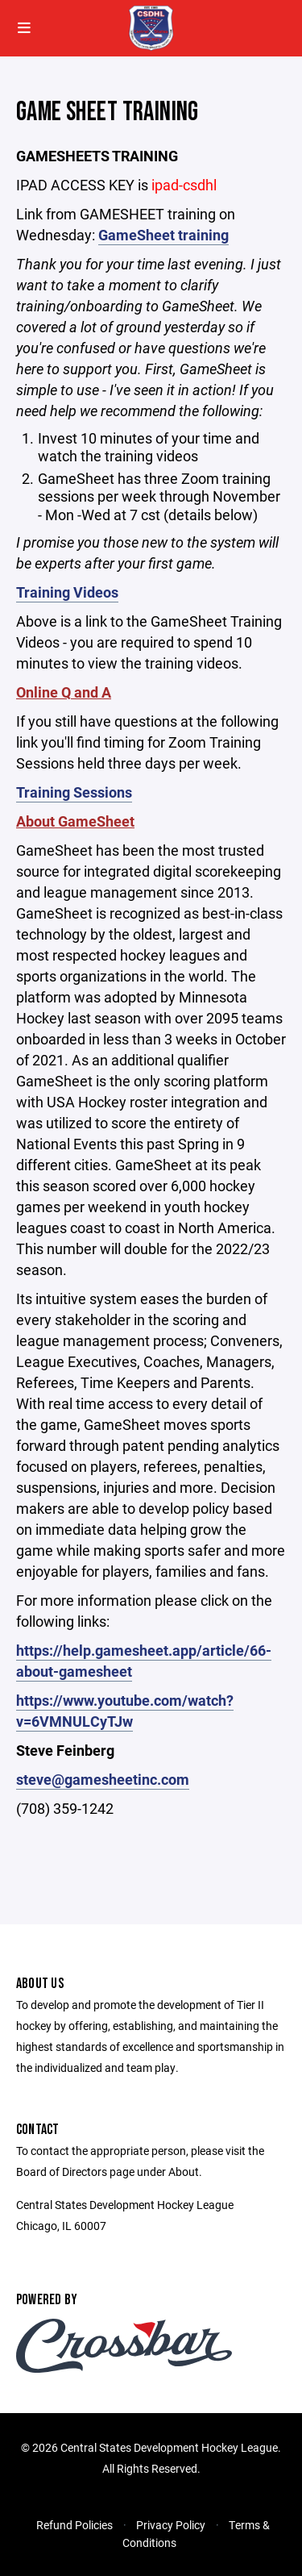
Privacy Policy (170, 2524)
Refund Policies (74, 2524)
